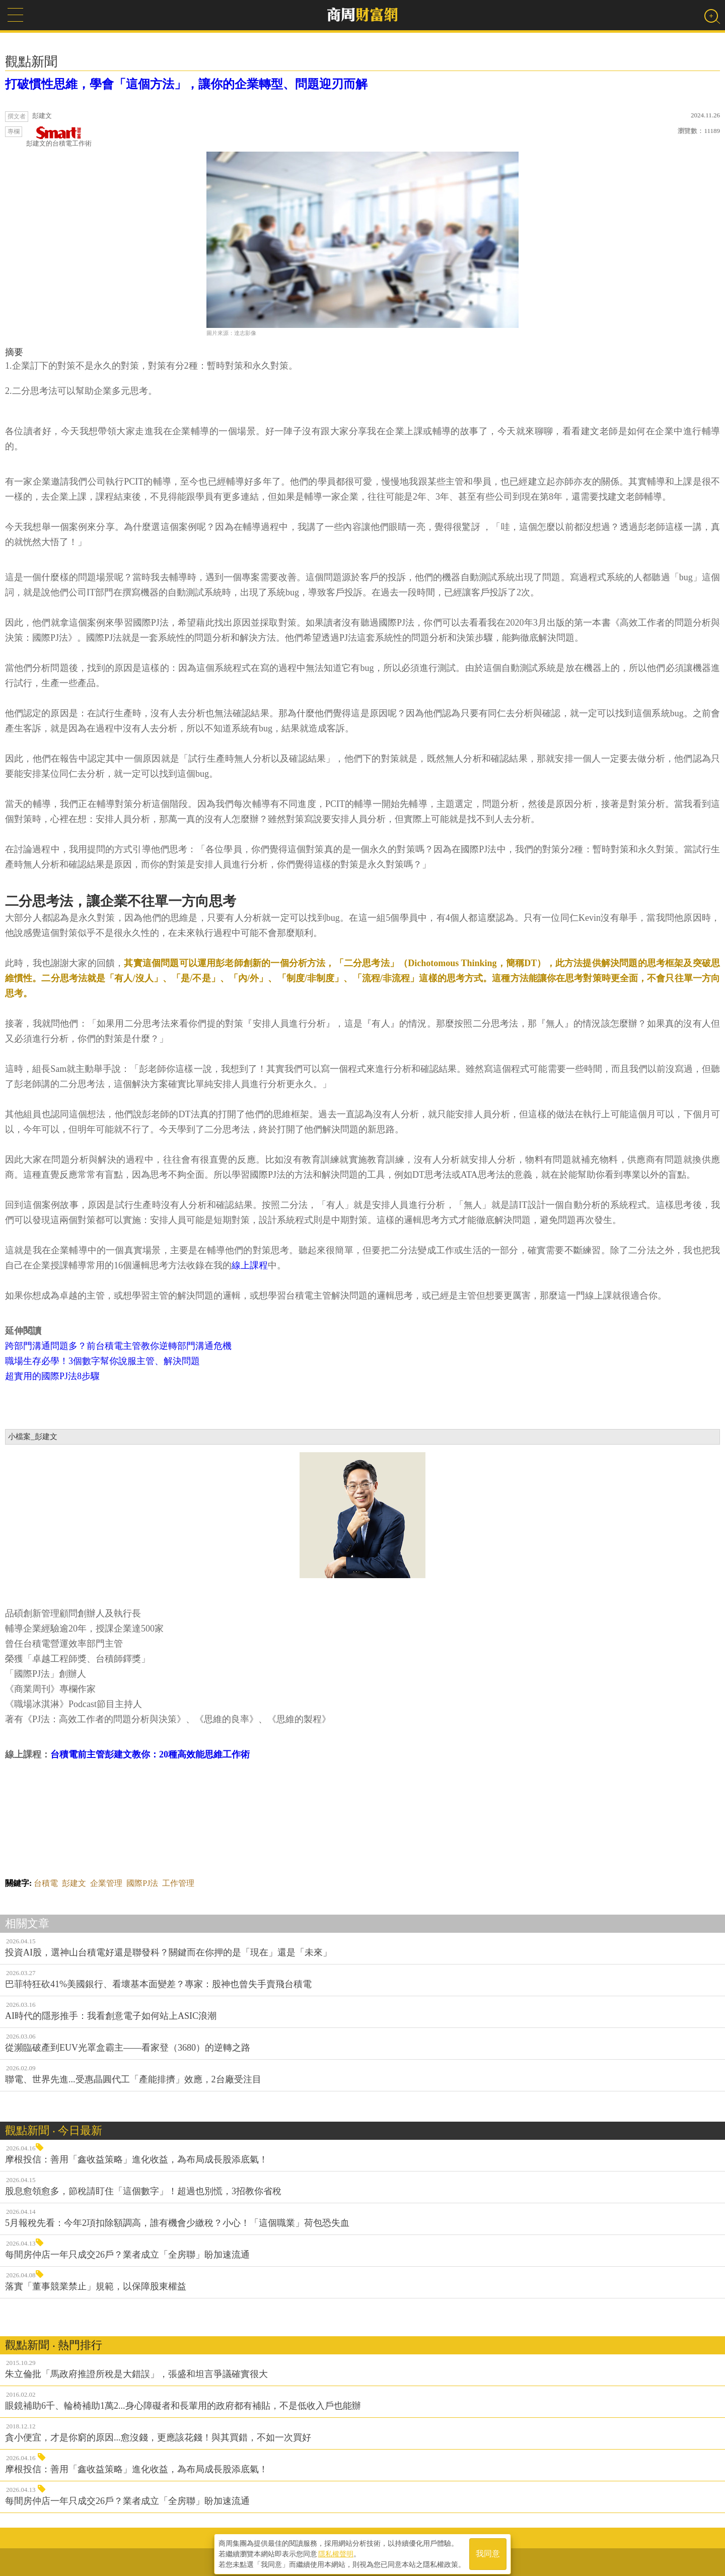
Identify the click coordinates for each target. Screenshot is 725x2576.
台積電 (46, 1883)
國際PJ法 (142, 1883)
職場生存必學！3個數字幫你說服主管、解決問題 (102, 1361)
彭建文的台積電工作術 (59, 136)
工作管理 (178, 1883)
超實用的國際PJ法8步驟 (52, 1376)
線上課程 (250, 1265)
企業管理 (106, 1883)
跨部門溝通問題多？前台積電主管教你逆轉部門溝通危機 (118, 1346)
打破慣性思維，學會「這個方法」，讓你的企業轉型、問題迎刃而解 (186, 84)
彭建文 (74, 1883)
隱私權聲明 (335, 2551)
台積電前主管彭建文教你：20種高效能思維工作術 (150, 1754)
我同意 (488, 2551)
